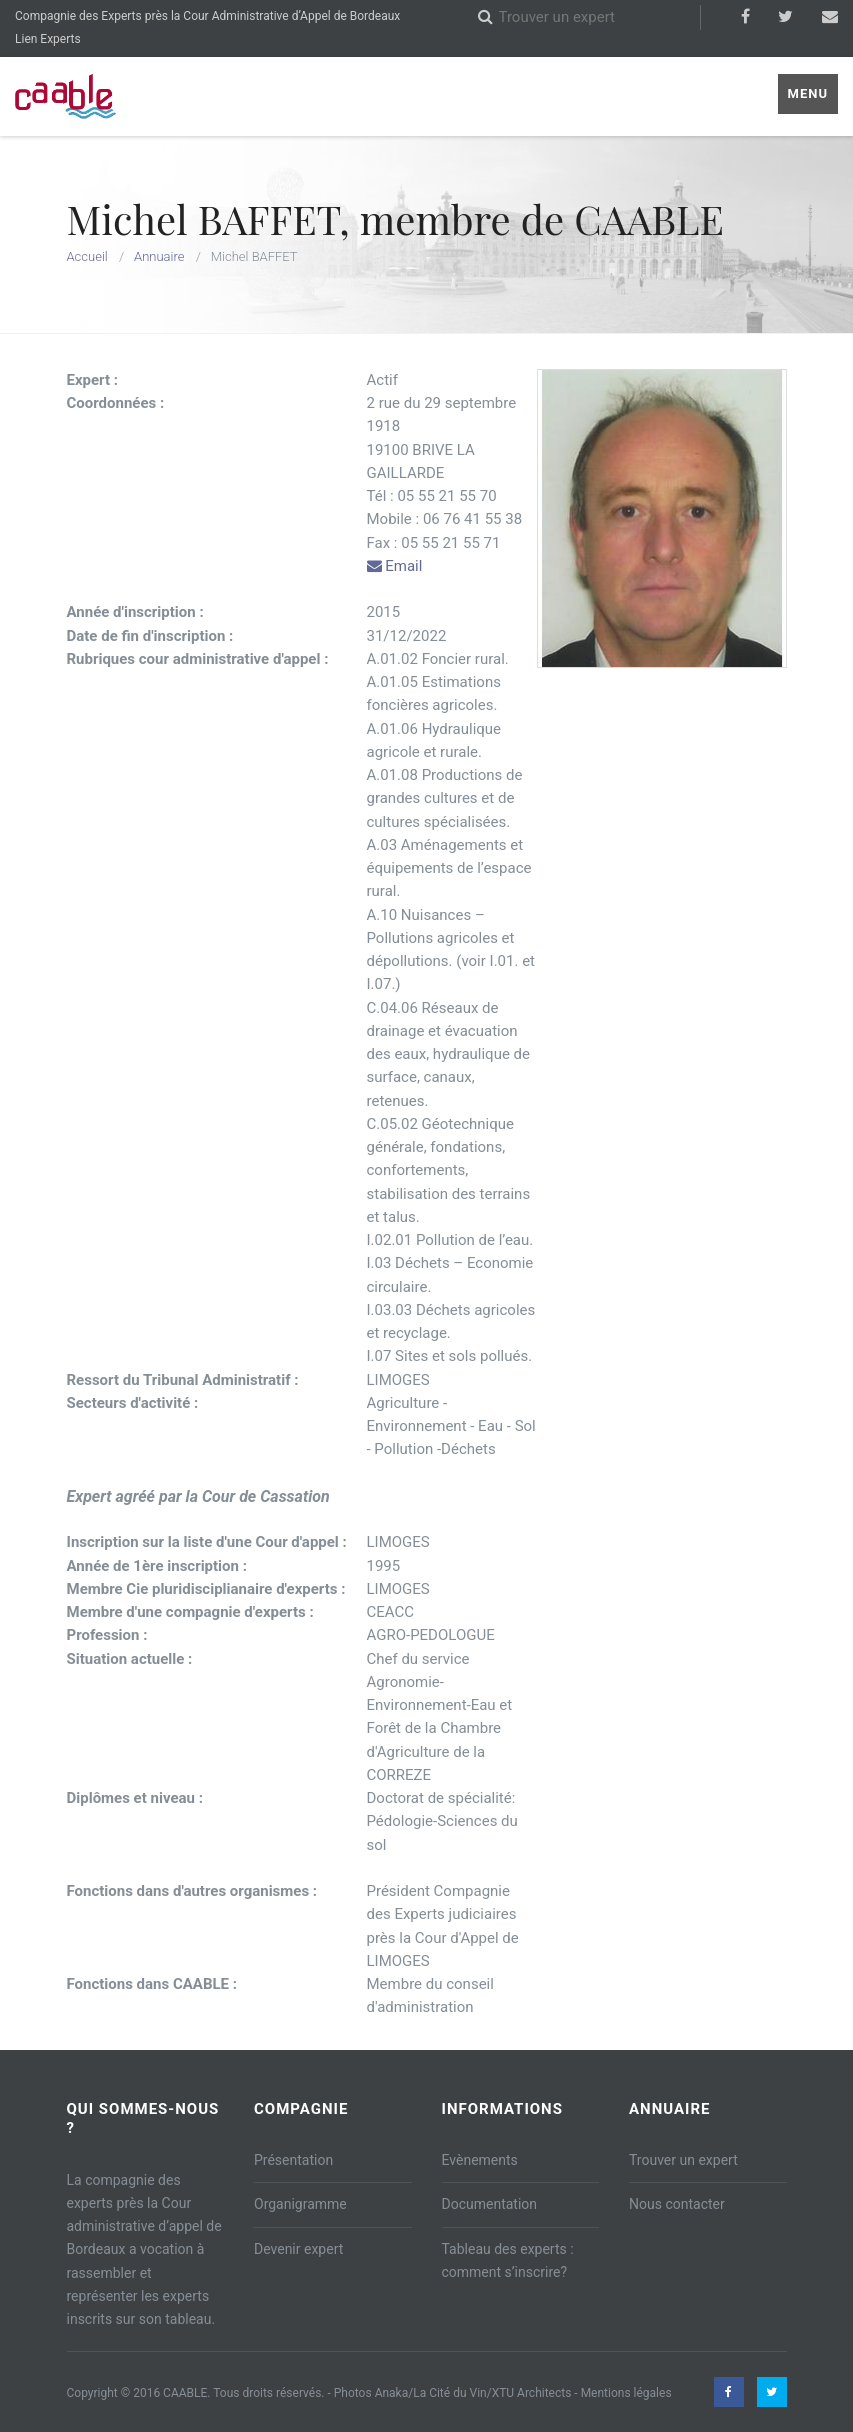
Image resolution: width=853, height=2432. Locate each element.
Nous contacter (677, 2204)
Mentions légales (626, 2393)
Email (395, 566)
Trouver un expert (683, 2160)
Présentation (293, 2160)
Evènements (480, 2160)
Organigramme (300, 2204)
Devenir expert (298, 2249)
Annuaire (159, 256)
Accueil (87, 256)
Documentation (490, 2204)
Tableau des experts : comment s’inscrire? (508, 2260)
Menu (808, 93)
